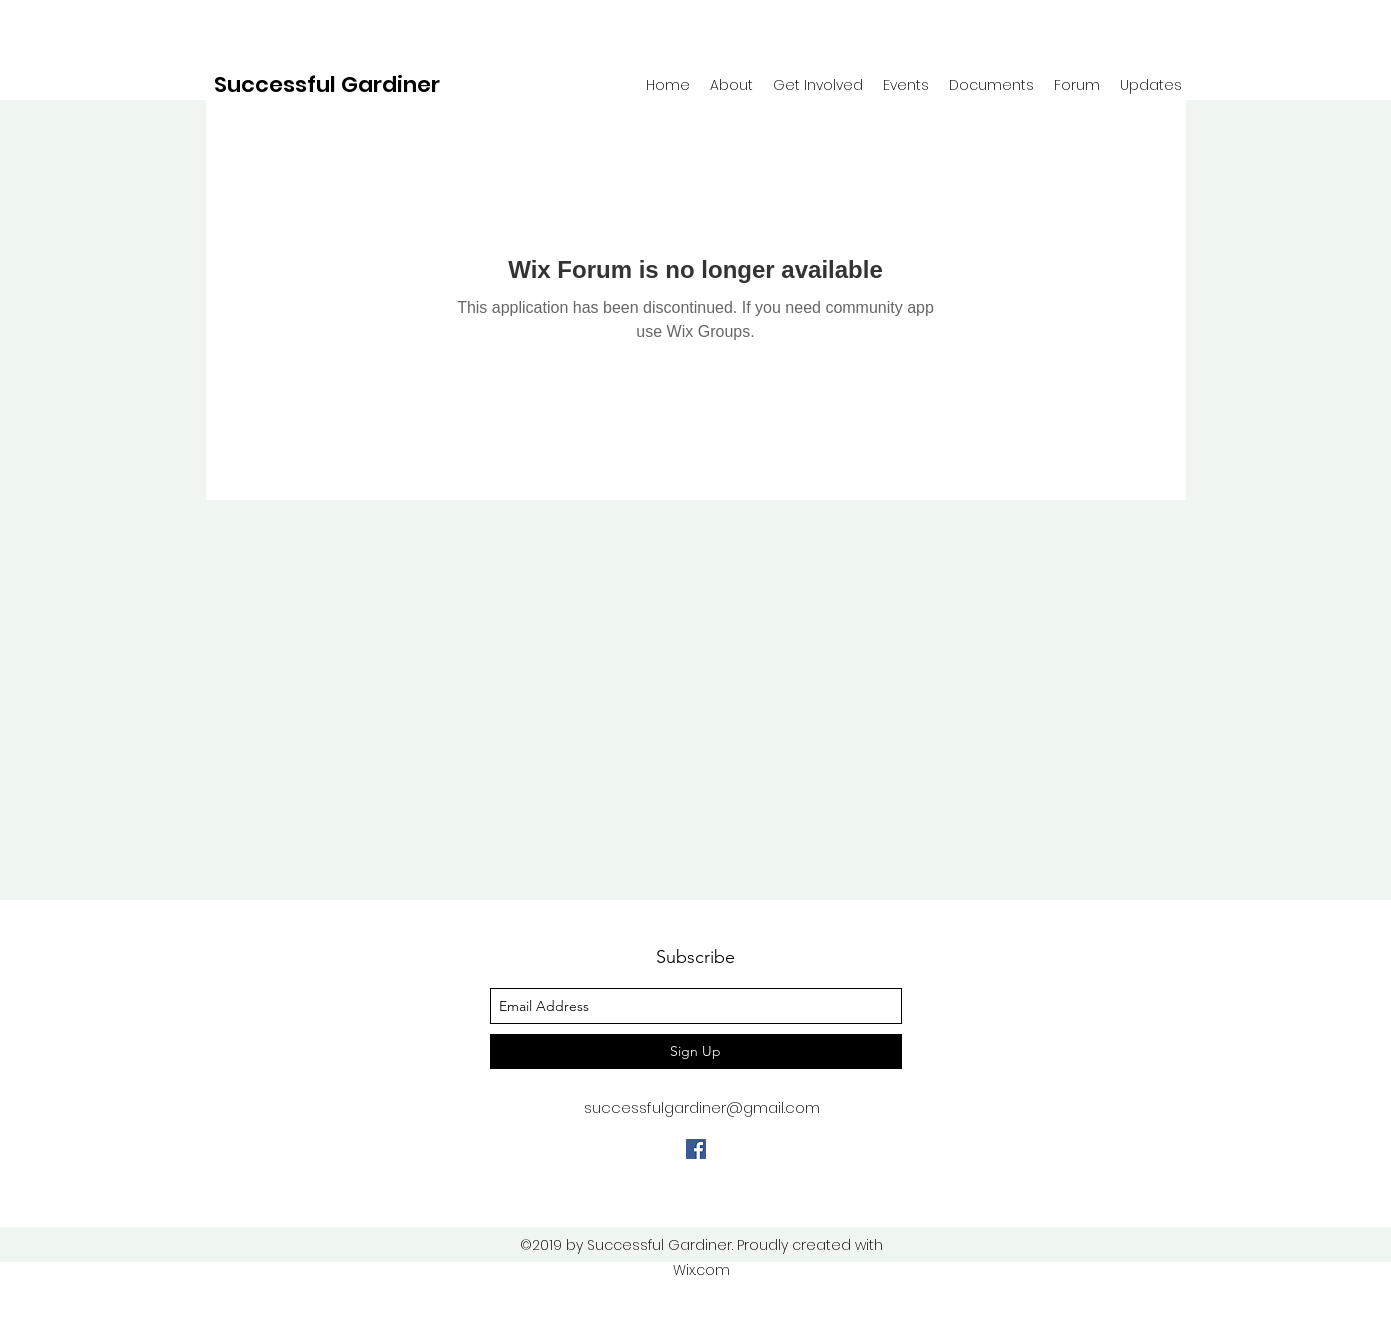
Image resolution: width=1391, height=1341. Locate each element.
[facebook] (696, 1149)
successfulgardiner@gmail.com (702, 1107)
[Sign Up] (696, 1051)
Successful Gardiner (327, 84)
